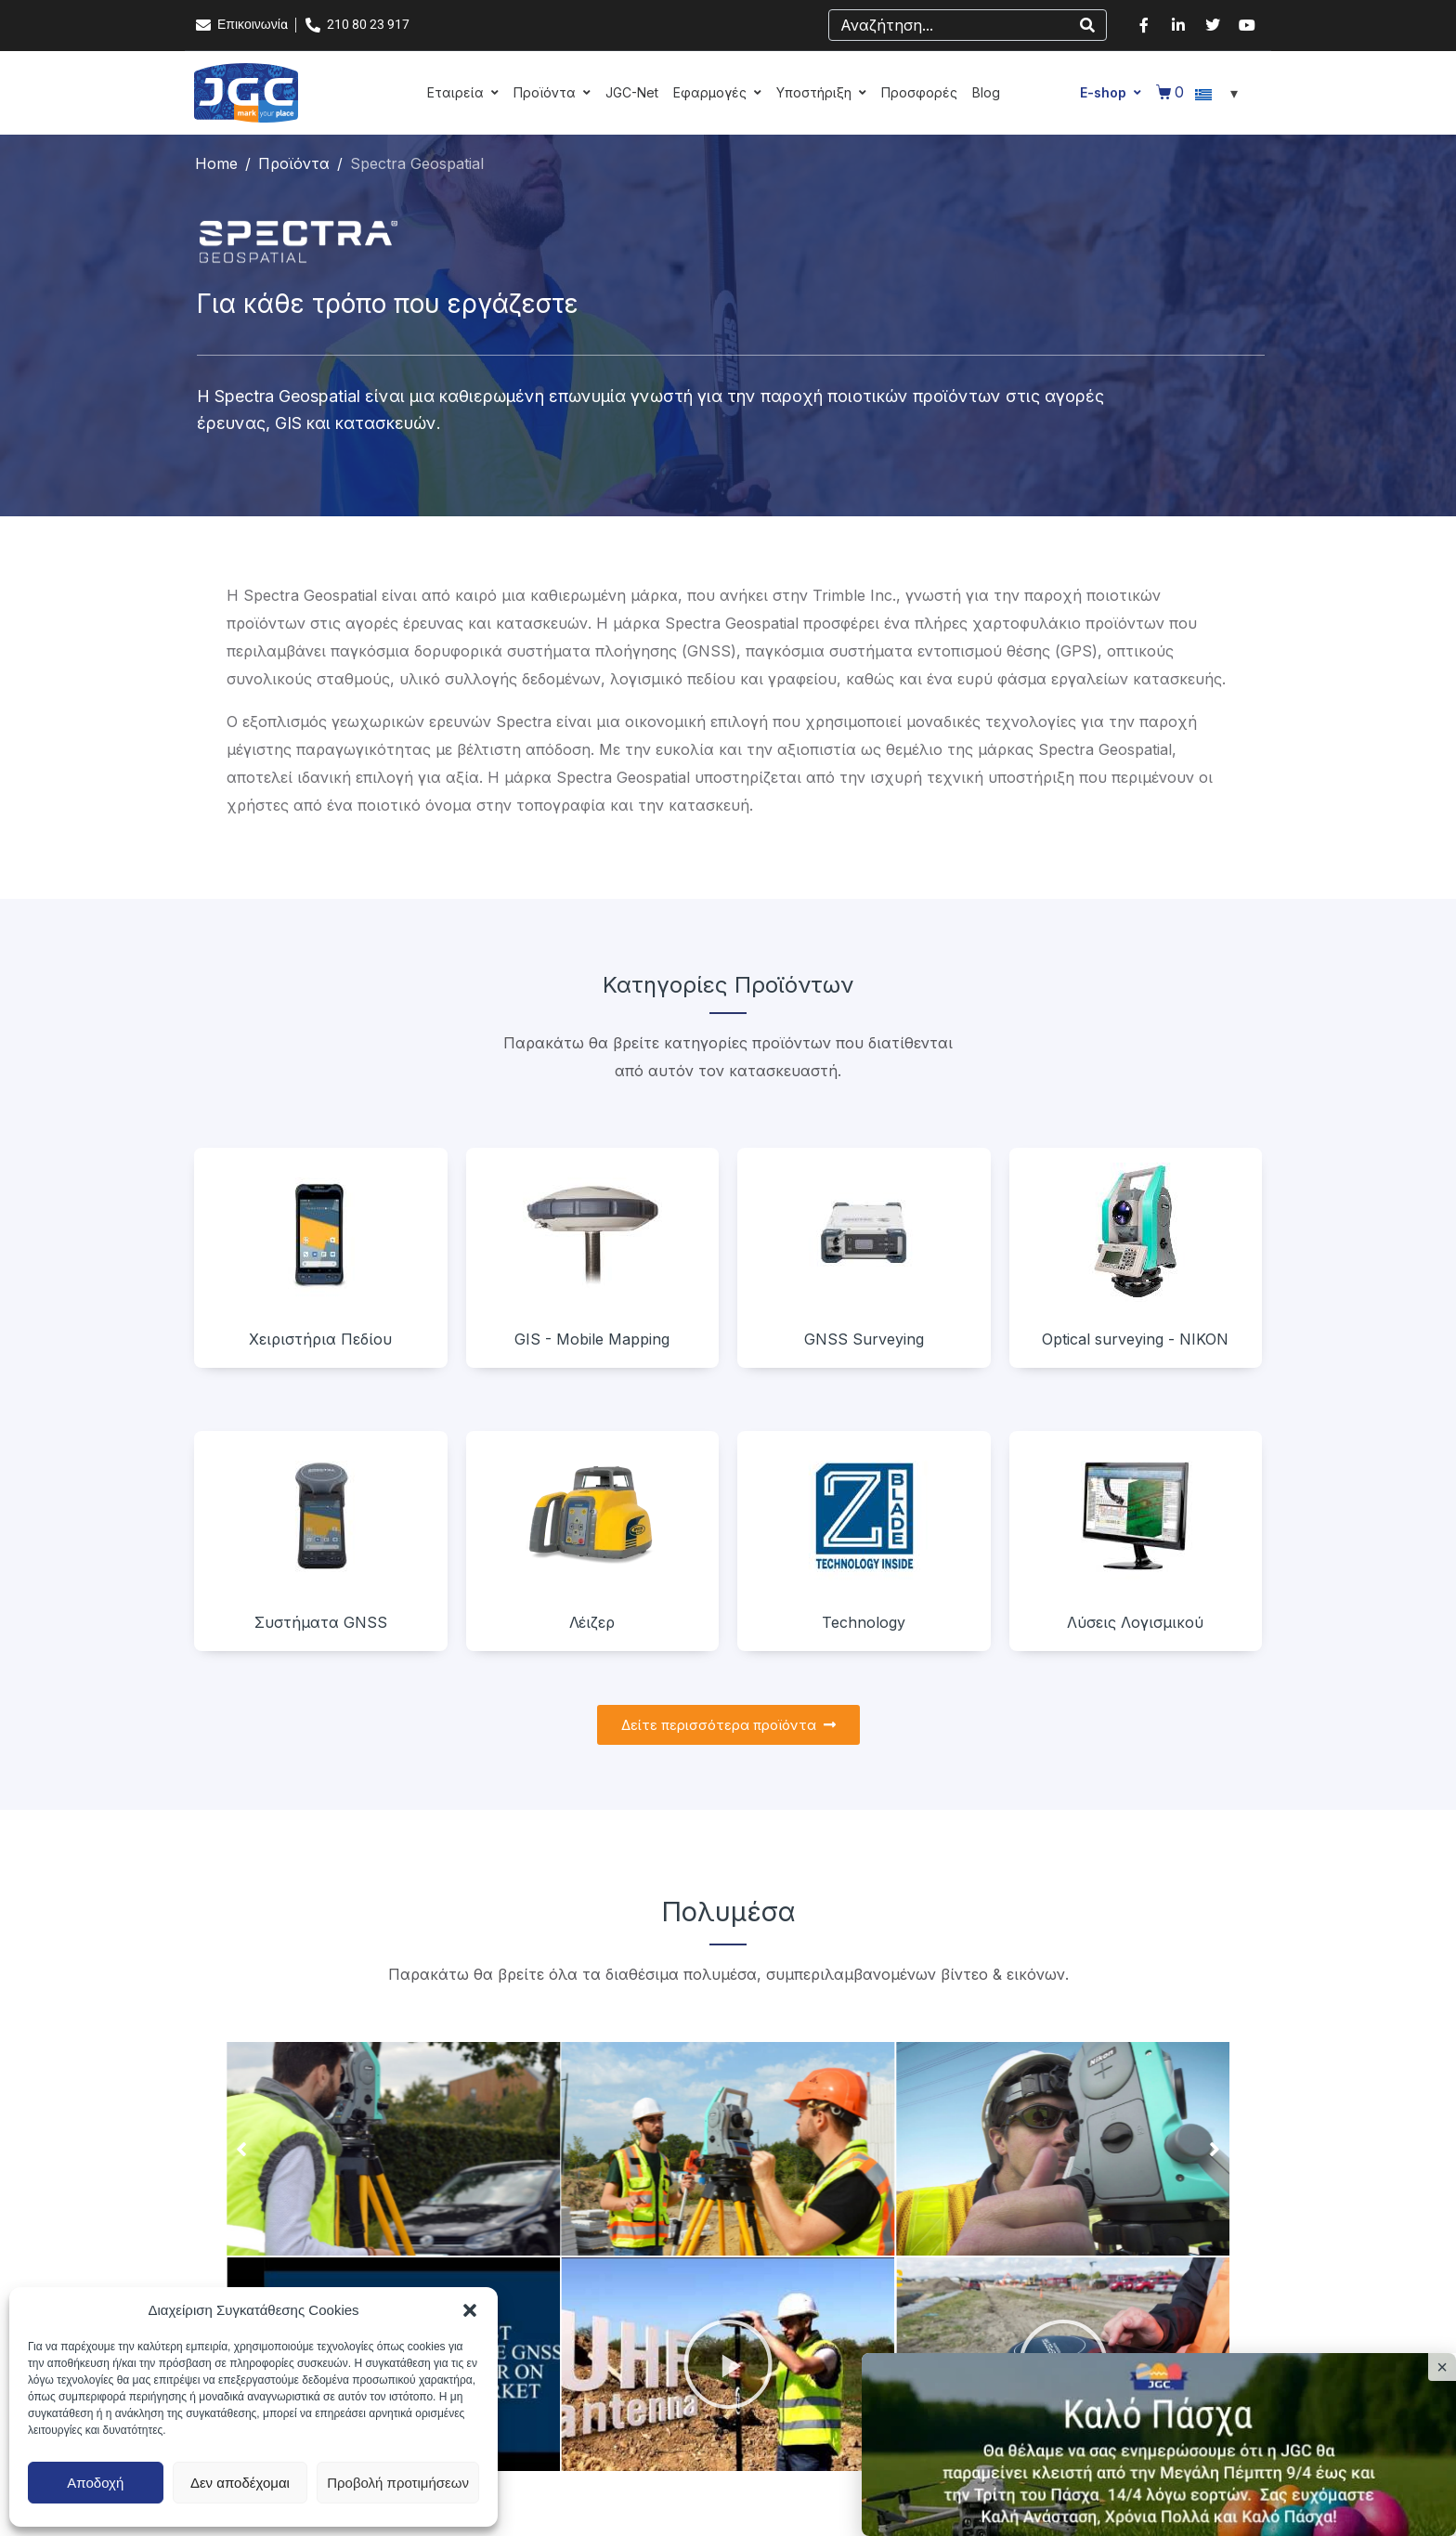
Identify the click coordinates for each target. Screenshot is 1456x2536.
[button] (470, 2310)
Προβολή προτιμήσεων (398, 2482)
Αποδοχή (95, 2482)
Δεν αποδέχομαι (240, 2482)
